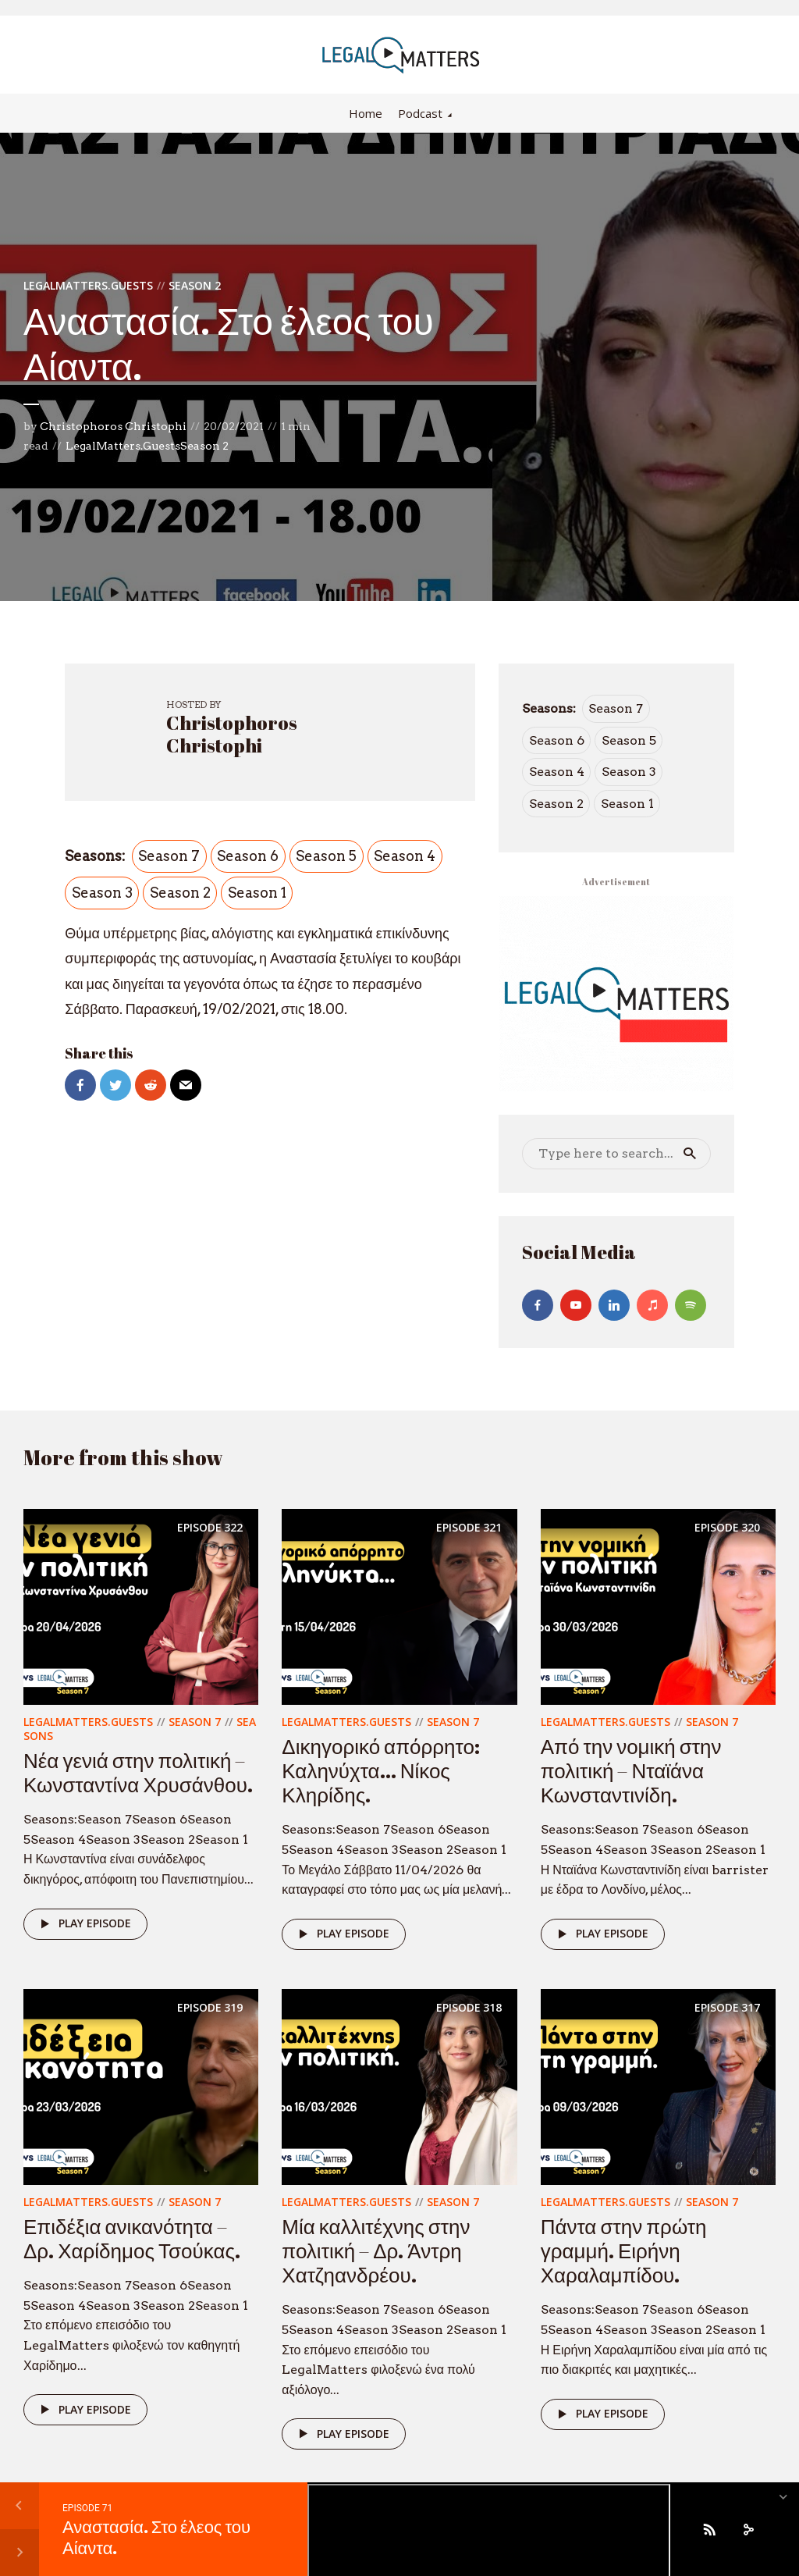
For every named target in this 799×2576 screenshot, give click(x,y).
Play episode (83, 1924)
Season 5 (326, 856)
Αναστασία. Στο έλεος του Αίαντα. (156, 2536)
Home (365, 113)
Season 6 (248, 856)
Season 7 (169, 856)
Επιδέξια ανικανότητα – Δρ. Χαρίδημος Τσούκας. (131, 2238)
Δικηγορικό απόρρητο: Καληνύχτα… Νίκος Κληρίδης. (381, 1770)
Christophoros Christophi (113, 426)
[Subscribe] (709, 2529)
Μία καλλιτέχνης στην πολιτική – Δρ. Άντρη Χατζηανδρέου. (376, 2250)
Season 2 (195, 285)
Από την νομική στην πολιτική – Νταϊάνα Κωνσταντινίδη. (631, 1770)
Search (689, 1153)
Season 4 (404, 856)
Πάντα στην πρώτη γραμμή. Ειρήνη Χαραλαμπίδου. (624, 2250)
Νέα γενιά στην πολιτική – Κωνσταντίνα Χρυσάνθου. (138, 1772)
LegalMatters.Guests (88, 285)
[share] (748, 2529)
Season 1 (257, 892)
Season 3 (102, 892)
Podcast (420, 113)
